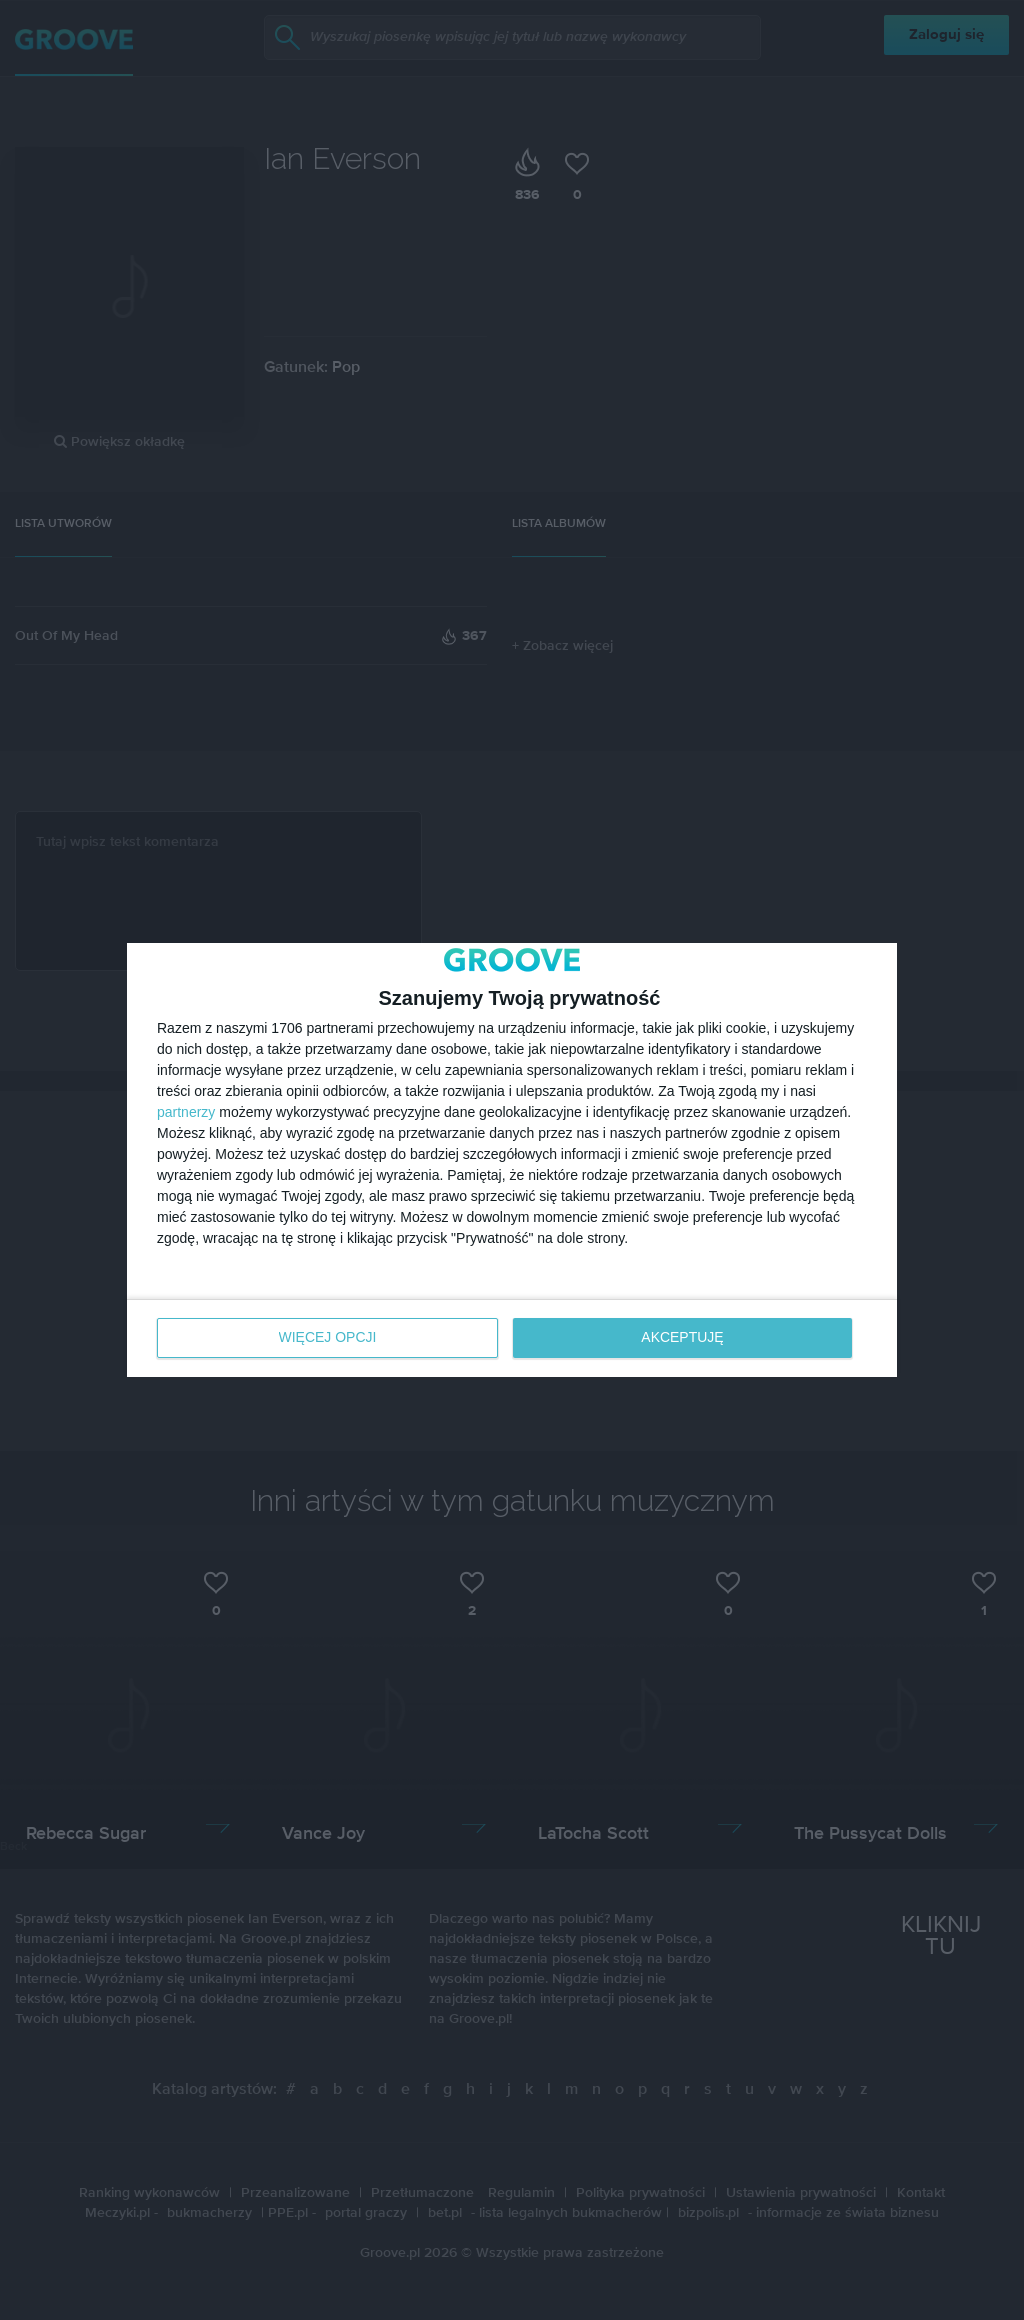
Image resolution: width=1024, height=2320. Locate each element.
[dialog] (512, 1160)
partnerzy (186, 1113)
